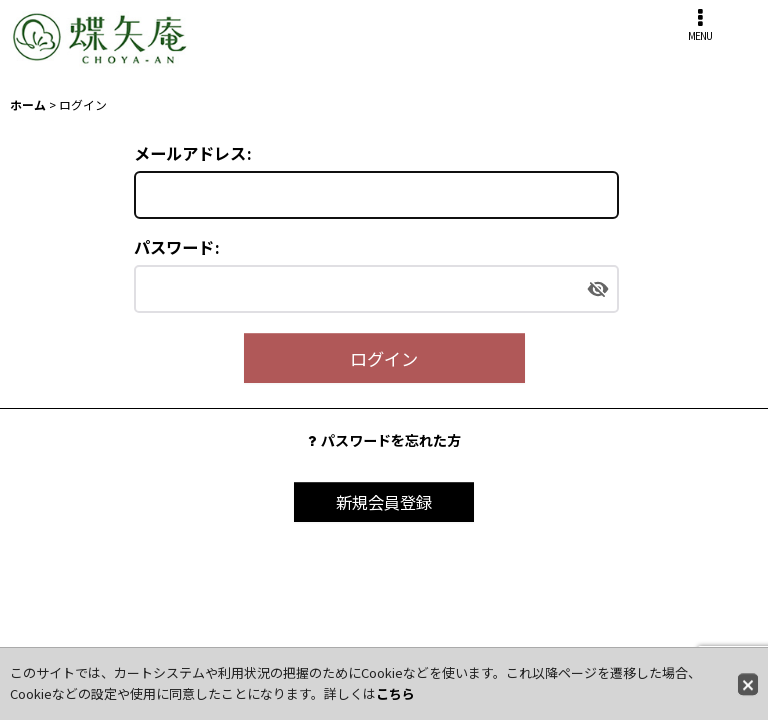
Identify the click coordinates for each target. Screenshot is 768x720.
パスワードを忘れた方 (384, 440)
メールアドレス (190, 153)
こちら (395, 693)
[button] (700, 24)
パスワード (174, 247)
